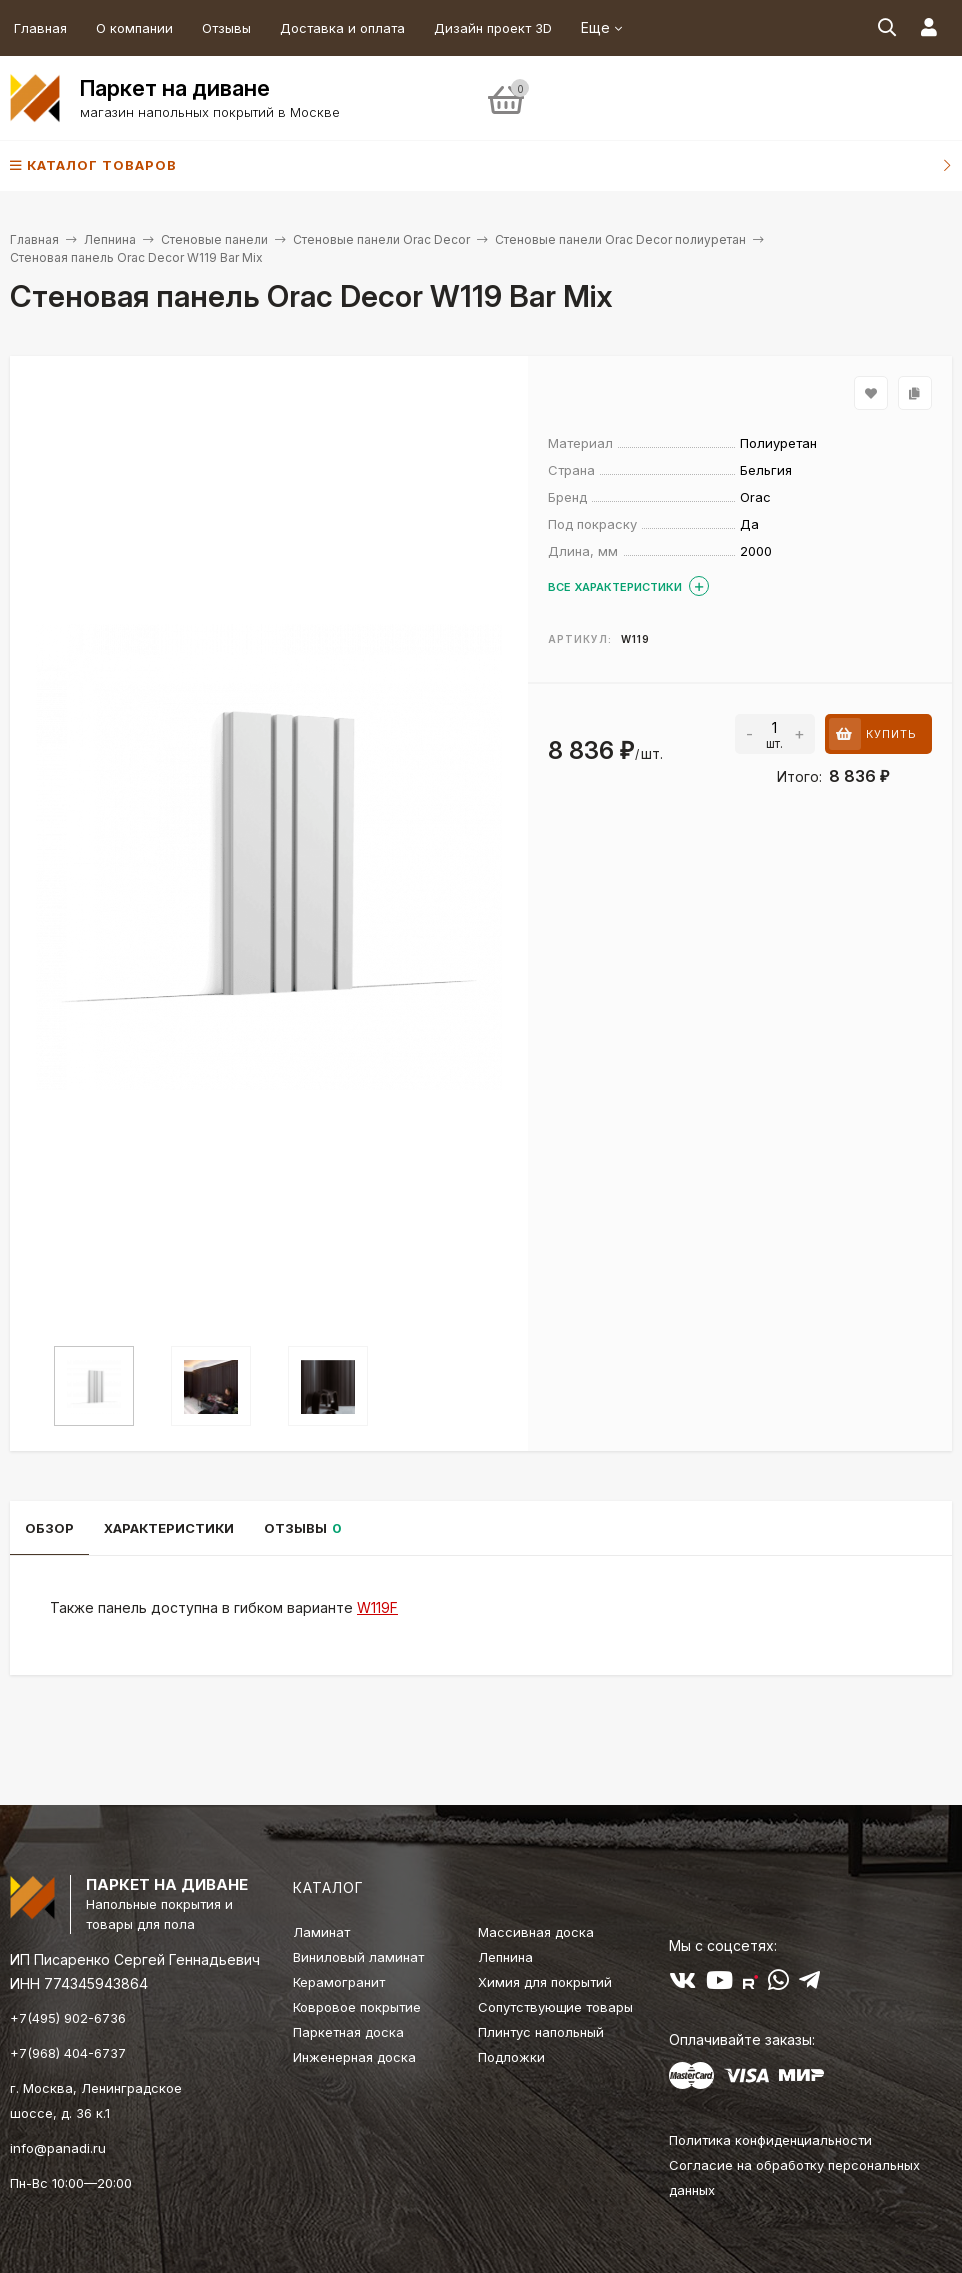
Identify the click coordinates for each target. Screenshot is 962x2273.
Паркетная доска (348, 2032)
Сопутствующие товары (555, 2007)
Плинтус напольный (541, 2032)
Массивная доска (536, 1932)
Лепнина (110, 239)
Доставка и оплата (342, 28)
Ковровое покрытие (357, 2007)
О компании (134, 28)
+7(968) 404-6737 (68, 2053)
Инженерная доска (354, 2057)
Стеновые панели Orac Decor (381, 239)
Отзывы (226, 28)
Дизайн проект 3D (493, 28)
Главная (40, 28)
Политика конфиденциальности (770, 2140)
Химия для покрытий (545, 1982)
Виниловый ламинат (358, 1957)
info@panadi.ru (58, 2148)
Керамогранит (339, 1982)
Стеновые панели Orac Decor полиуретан (620, 239)
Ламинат (321, 1932)
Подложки (511, 2057)
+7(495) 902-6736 (68, 2018)
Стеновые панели (214, 239)
